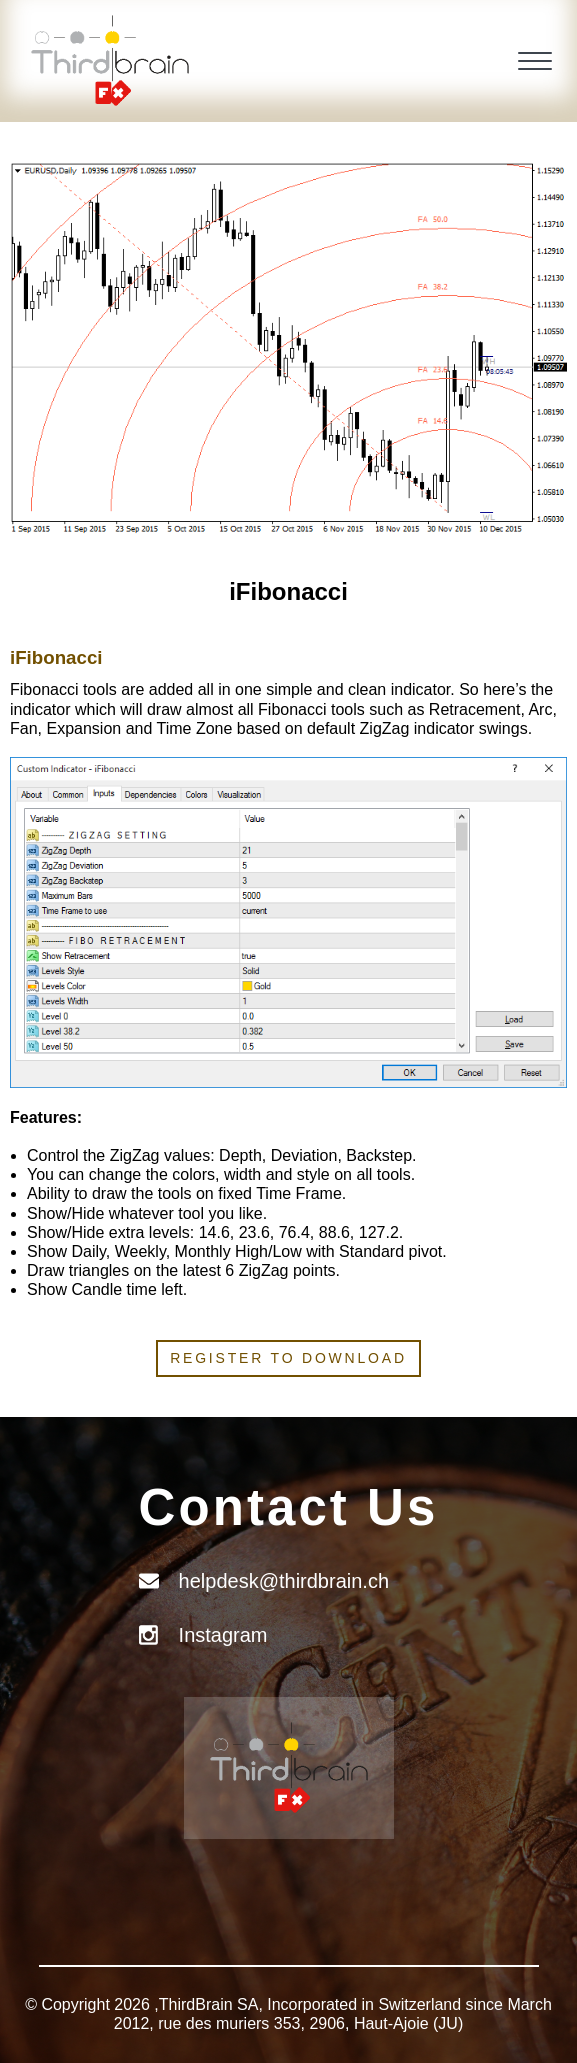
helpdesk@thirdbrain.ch (284, 1581)
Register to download (288, 1358)
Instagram (223, 1635)
